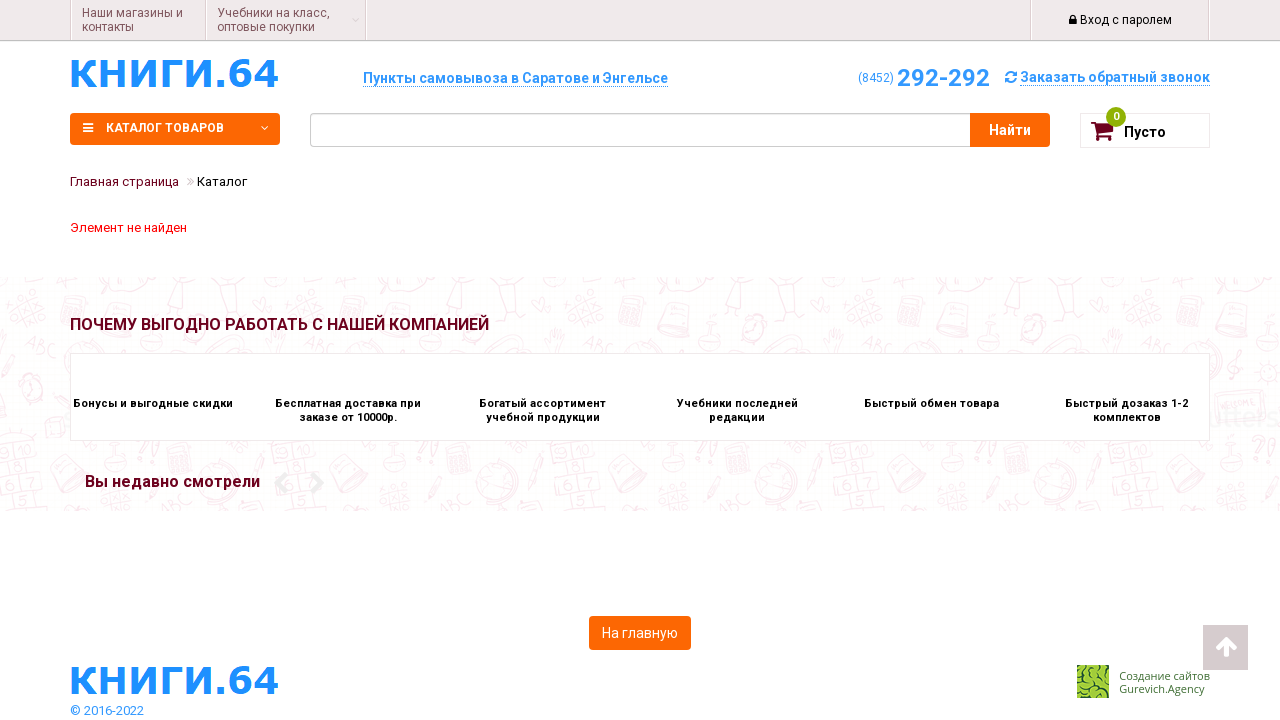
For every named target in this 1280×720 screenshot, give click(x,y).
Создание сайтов (1164, 675)
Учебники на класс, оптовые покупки (273, 20)
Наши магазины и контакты (132, 20)
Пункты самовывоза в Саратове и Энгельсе (515, 78)
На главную (640, 633)
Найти (1010, 130)
